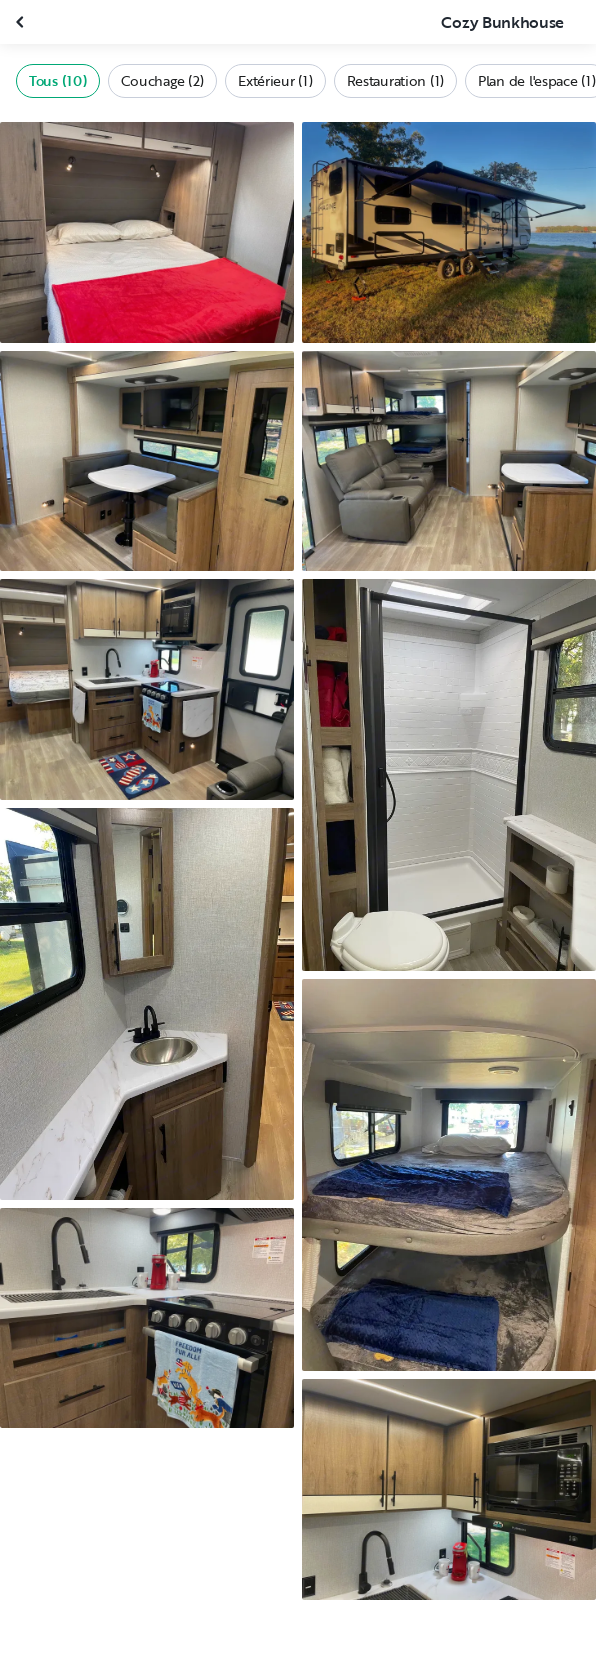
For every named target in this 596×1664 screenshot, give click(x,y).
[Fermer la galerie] (22, 22)
